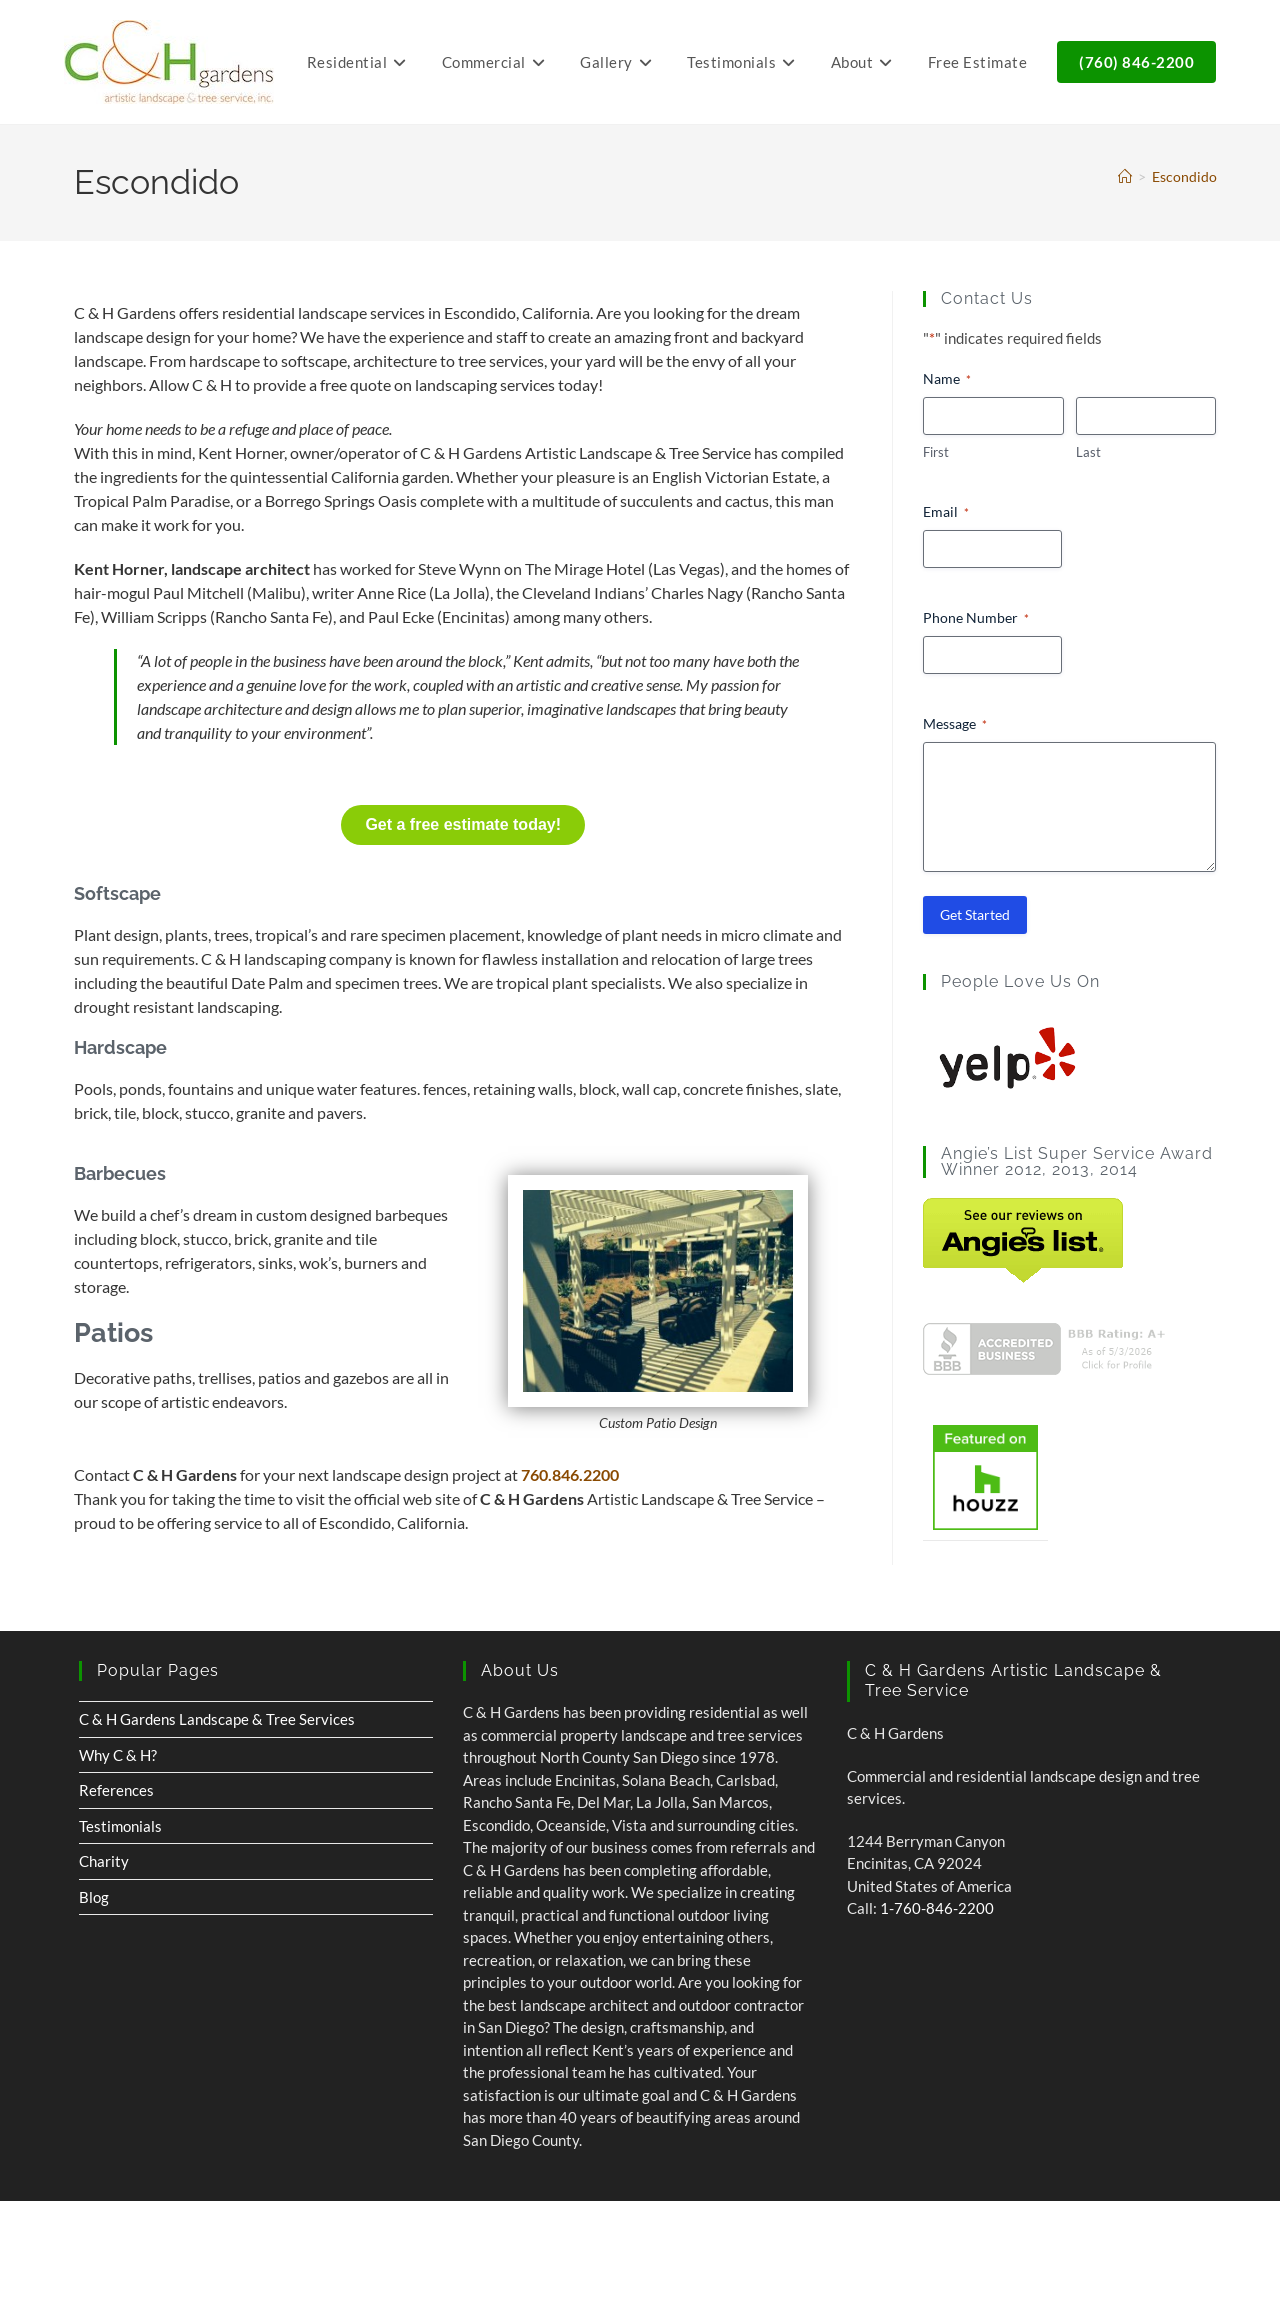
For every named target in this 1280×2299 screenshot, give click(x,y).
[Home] (1125, 176)
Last (1088, 452)
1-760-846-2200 (937, 1908)
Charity (104, 1861)
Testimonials (120, 1826)
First (936, 452)
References (116, 1790)
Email (946, 512)
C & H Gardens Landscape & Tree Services (217, 1719)
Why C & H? (118, 1755)
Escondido (1184, 176)
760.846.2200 (570, 1474)
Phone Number (976, 618)
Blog (94, 1897)
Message (955, 724)
